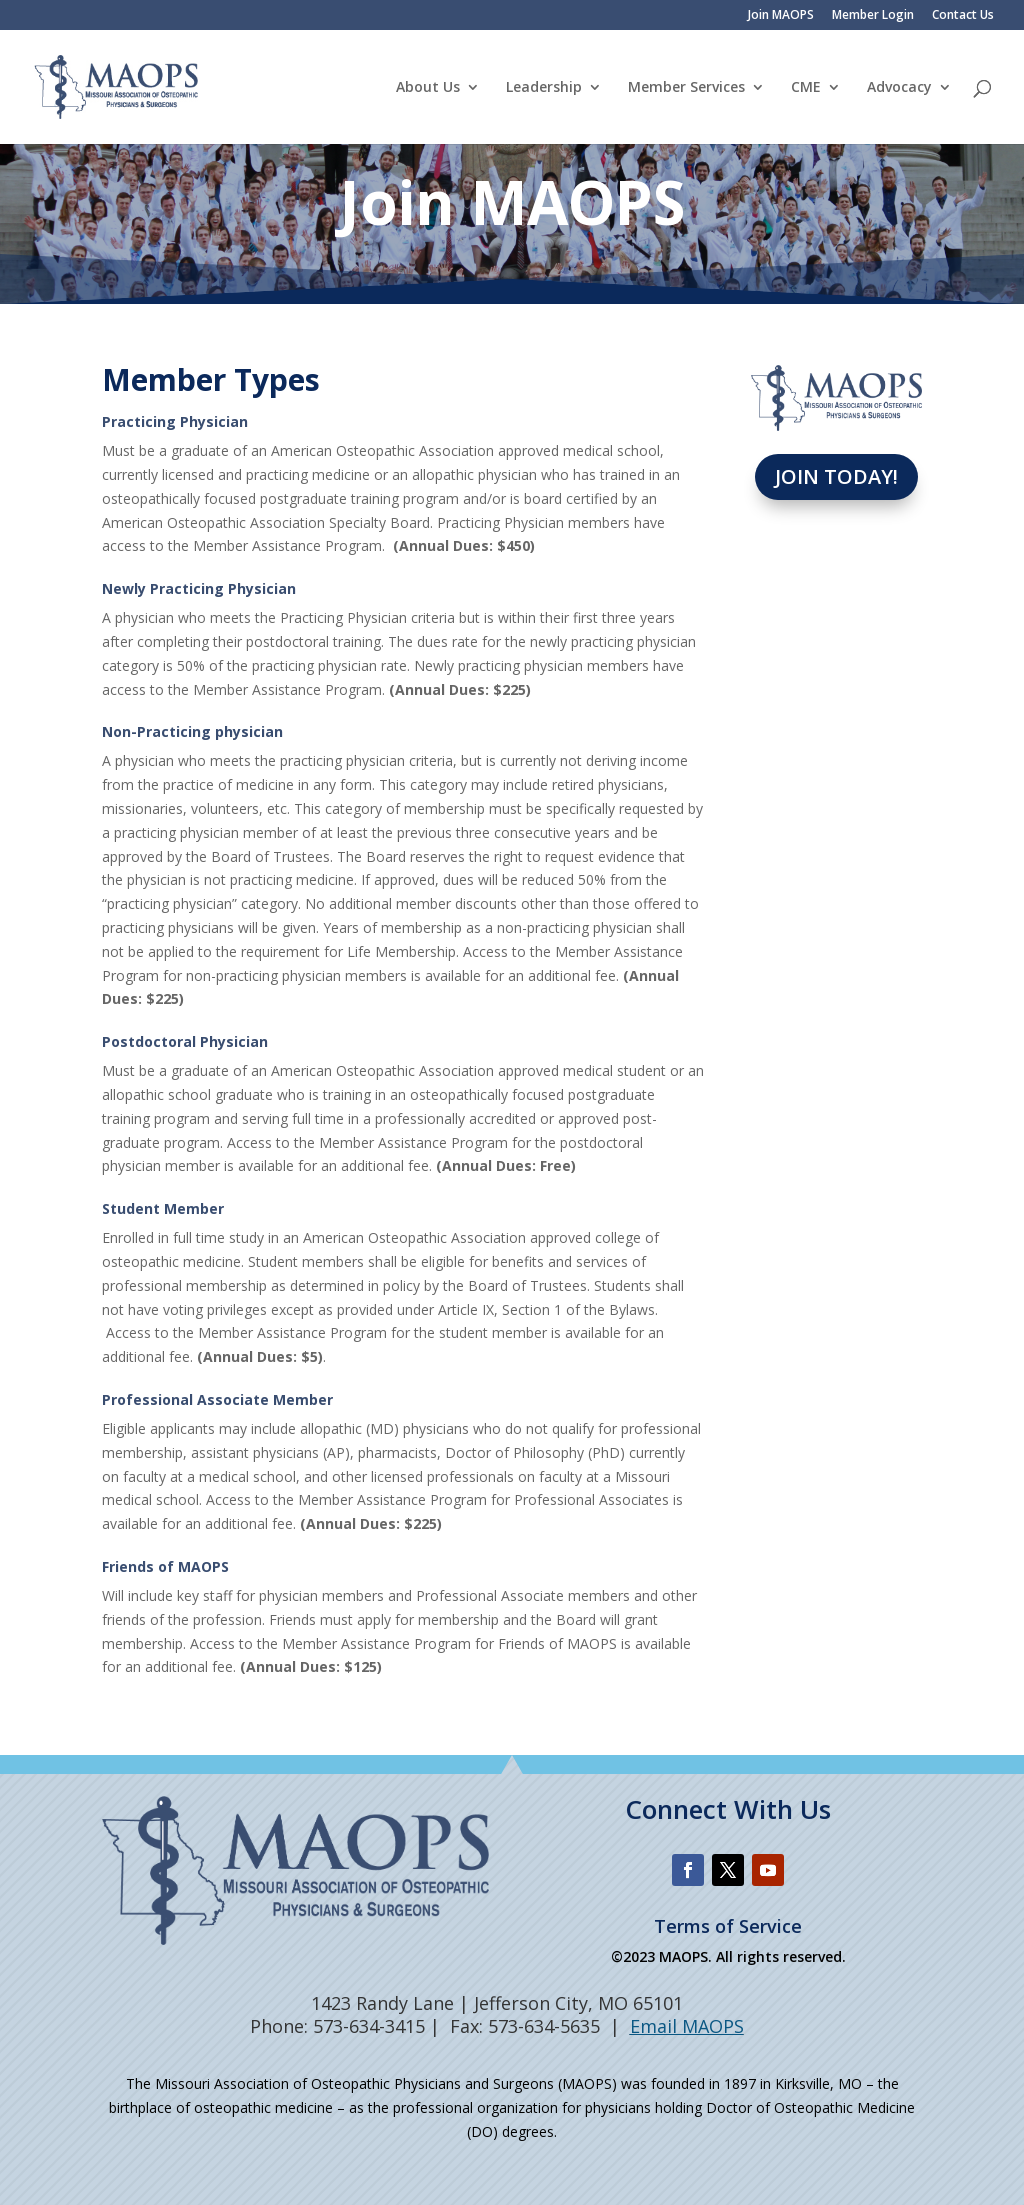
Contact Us (963, 16)
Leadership (544, 88)
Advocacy (899, 88)
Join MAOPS (781, 16)
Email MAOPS (687, 2026)
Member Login (873, 16)
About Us (428, 88)
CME (806, 88)
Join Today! (836, 476)
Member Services (686, 88)
